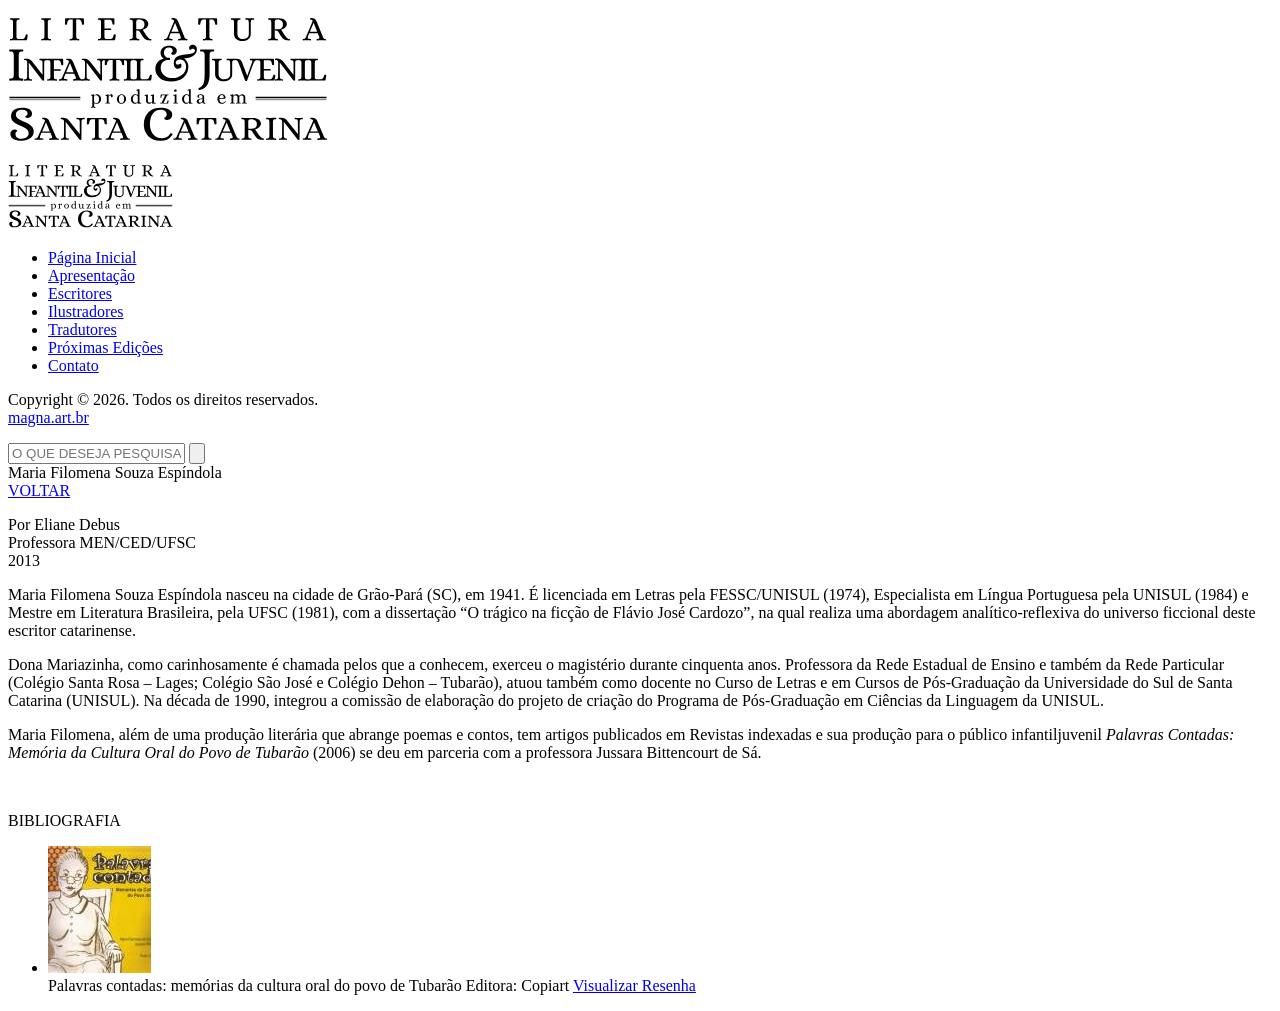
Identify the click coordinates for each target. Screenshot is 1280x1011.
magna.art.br (48, 417)
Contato (73, 365)
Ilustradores (86, 311)
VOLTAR (39, 490)
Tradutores (82, 329)
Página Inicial (92, 257)
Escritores (80, 293)
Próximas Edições (105, 347)
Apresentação (91, 275)
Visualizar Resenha (634, 985)
